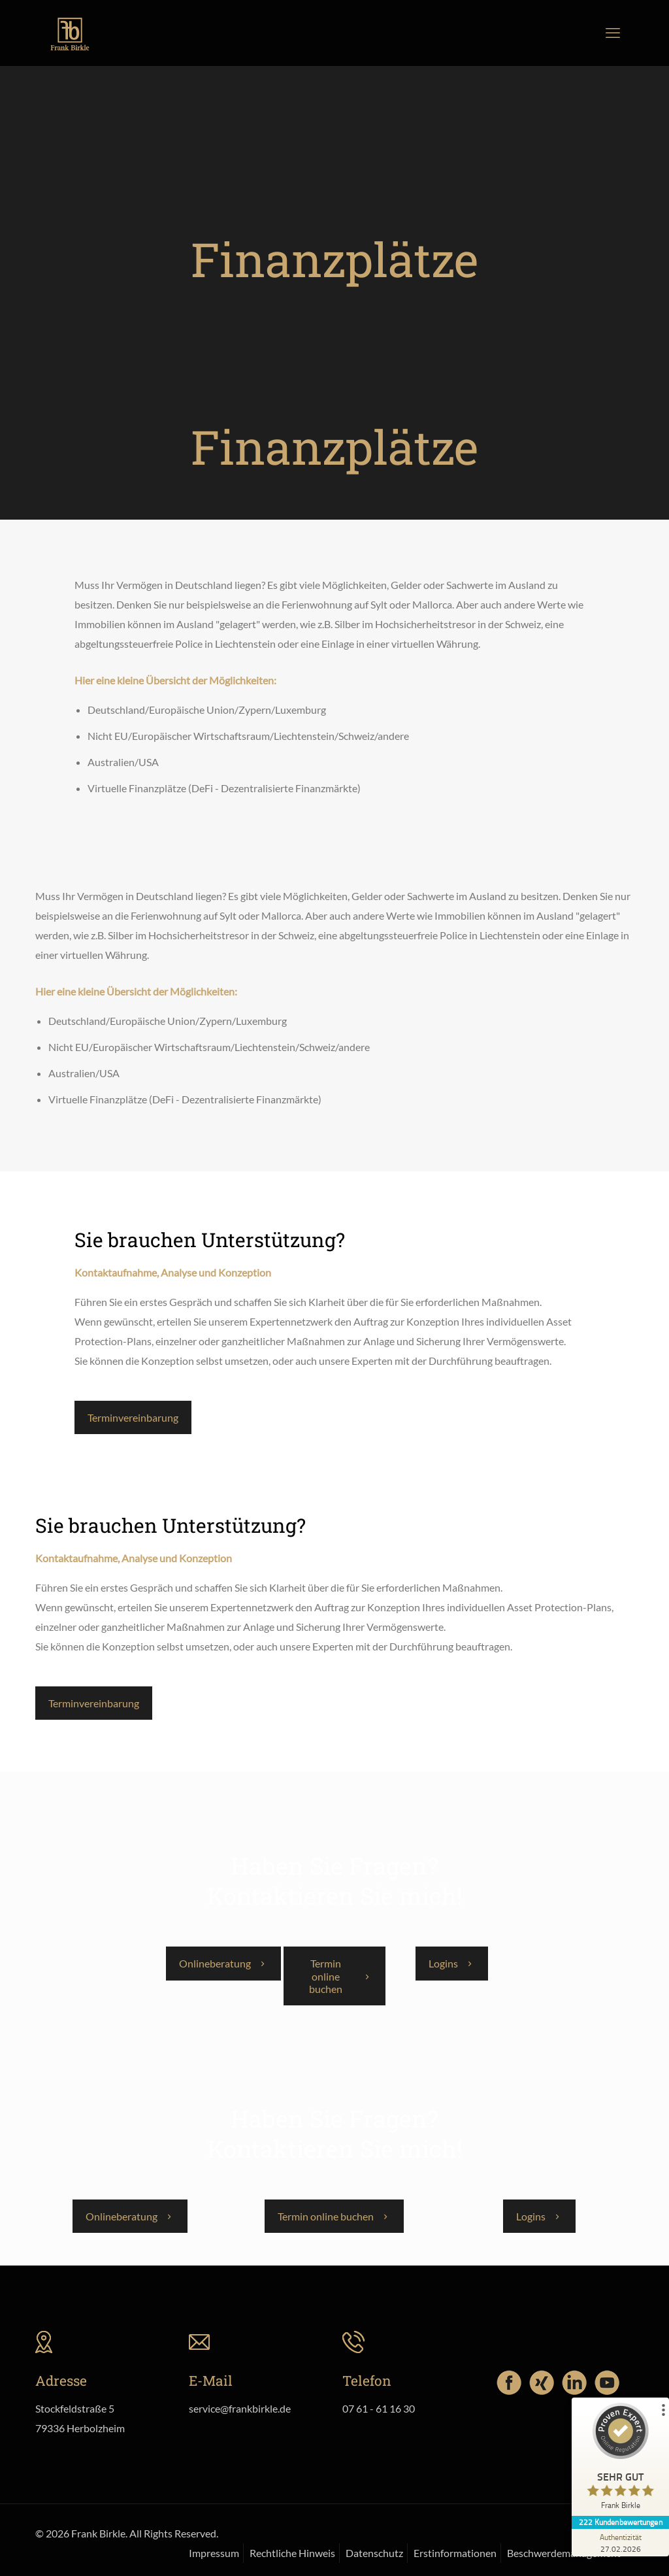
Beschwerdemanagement (564, 2553)
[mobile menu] (613, 33)
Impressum (214, 2553)
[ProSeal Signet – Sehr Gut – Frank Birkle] (620, 2459)
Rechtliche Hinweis (292, 2553)
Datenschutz (374, 2553)
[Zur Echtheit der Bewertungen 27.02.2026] (620, 2542)
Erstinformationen (455, 2553)
